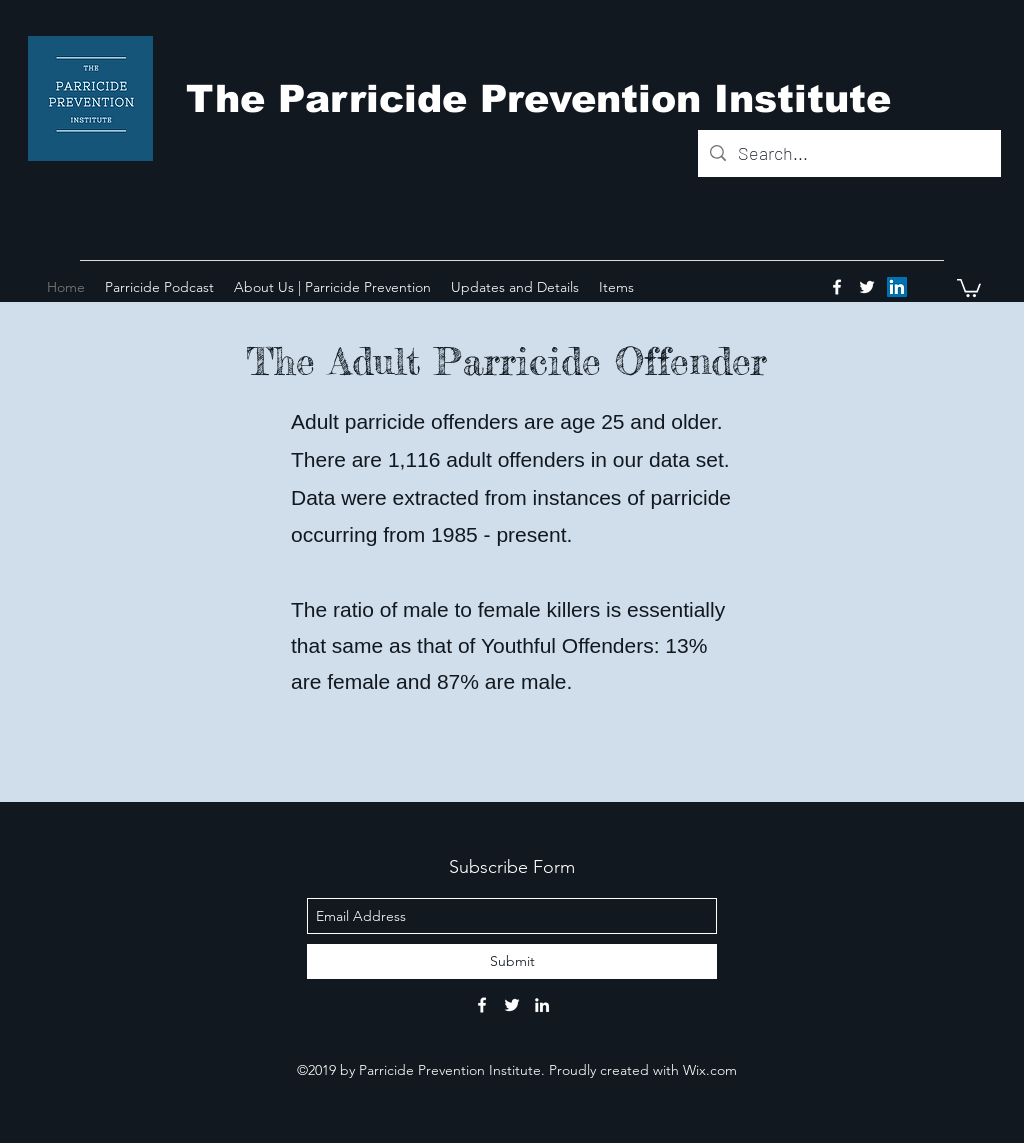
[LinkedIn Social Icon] (897, 287)
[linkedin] (542, 1005)
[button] (969, 287)
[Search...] (848, 154)
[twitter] (867, 287)
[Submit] (512, 961)
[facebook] (837, 287)
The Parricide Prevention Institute (538, 99)
